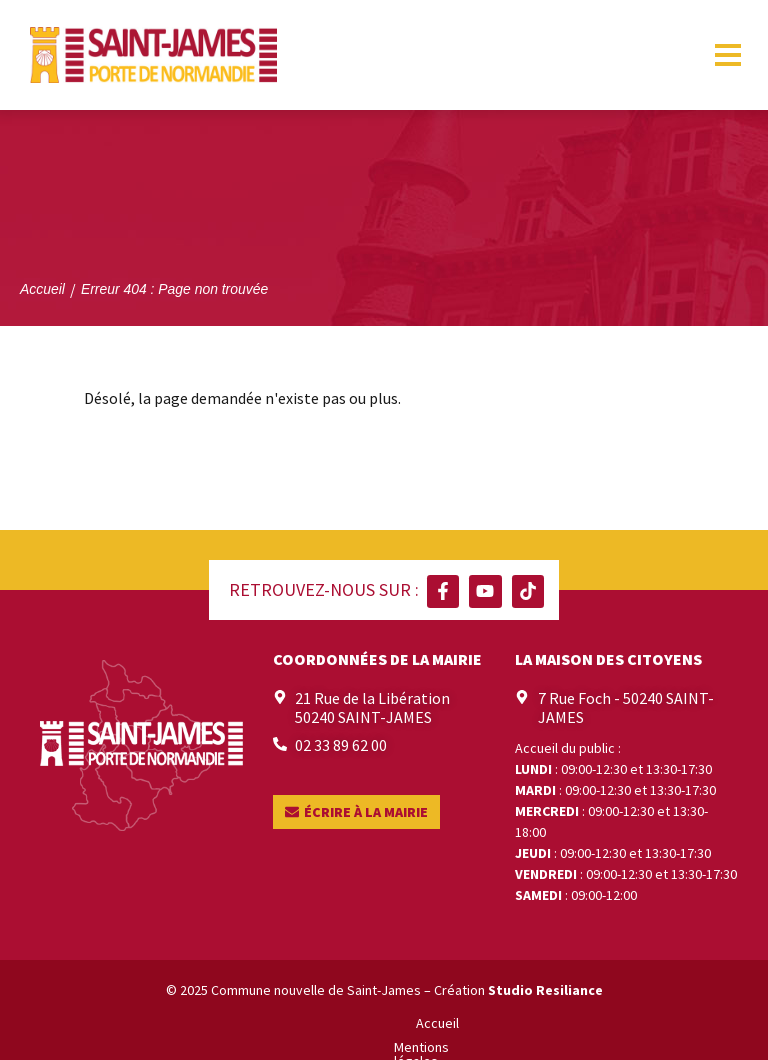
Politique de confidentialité (443, 1023)
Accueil (198, 1023)
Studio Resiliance (545, 990)
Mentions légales (291, 1023)
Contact (567, 1023)
